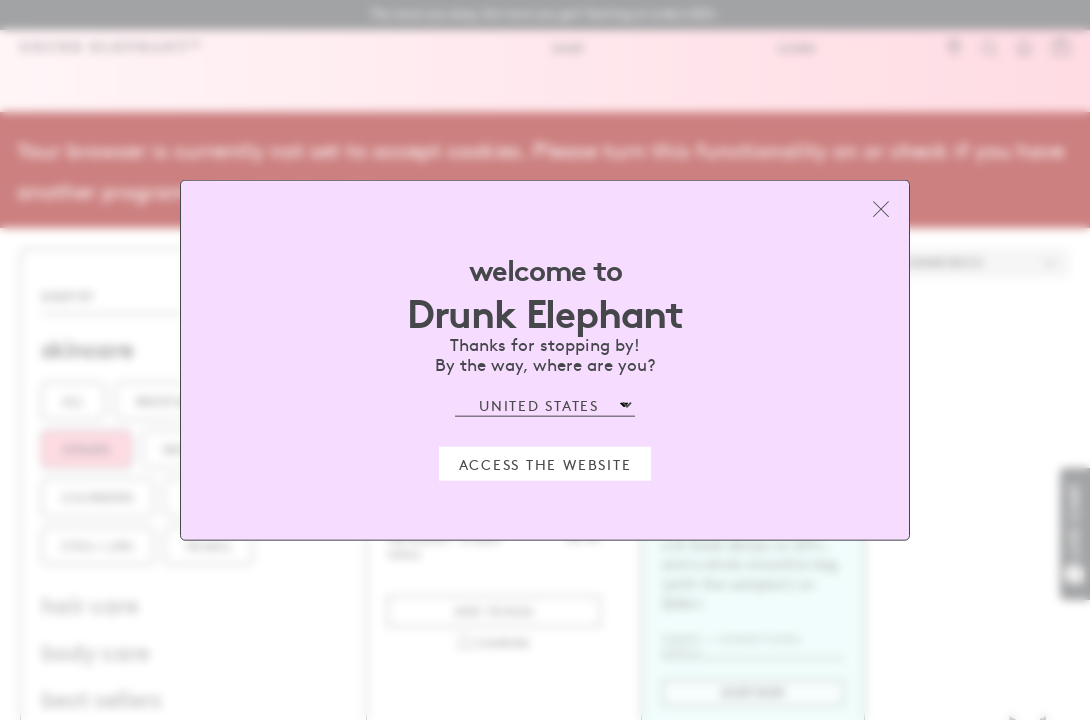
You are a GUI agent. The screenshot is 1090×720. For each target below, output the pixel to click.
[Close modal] (881, 209)
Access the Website (545, 463)
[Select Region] (545, 405)
